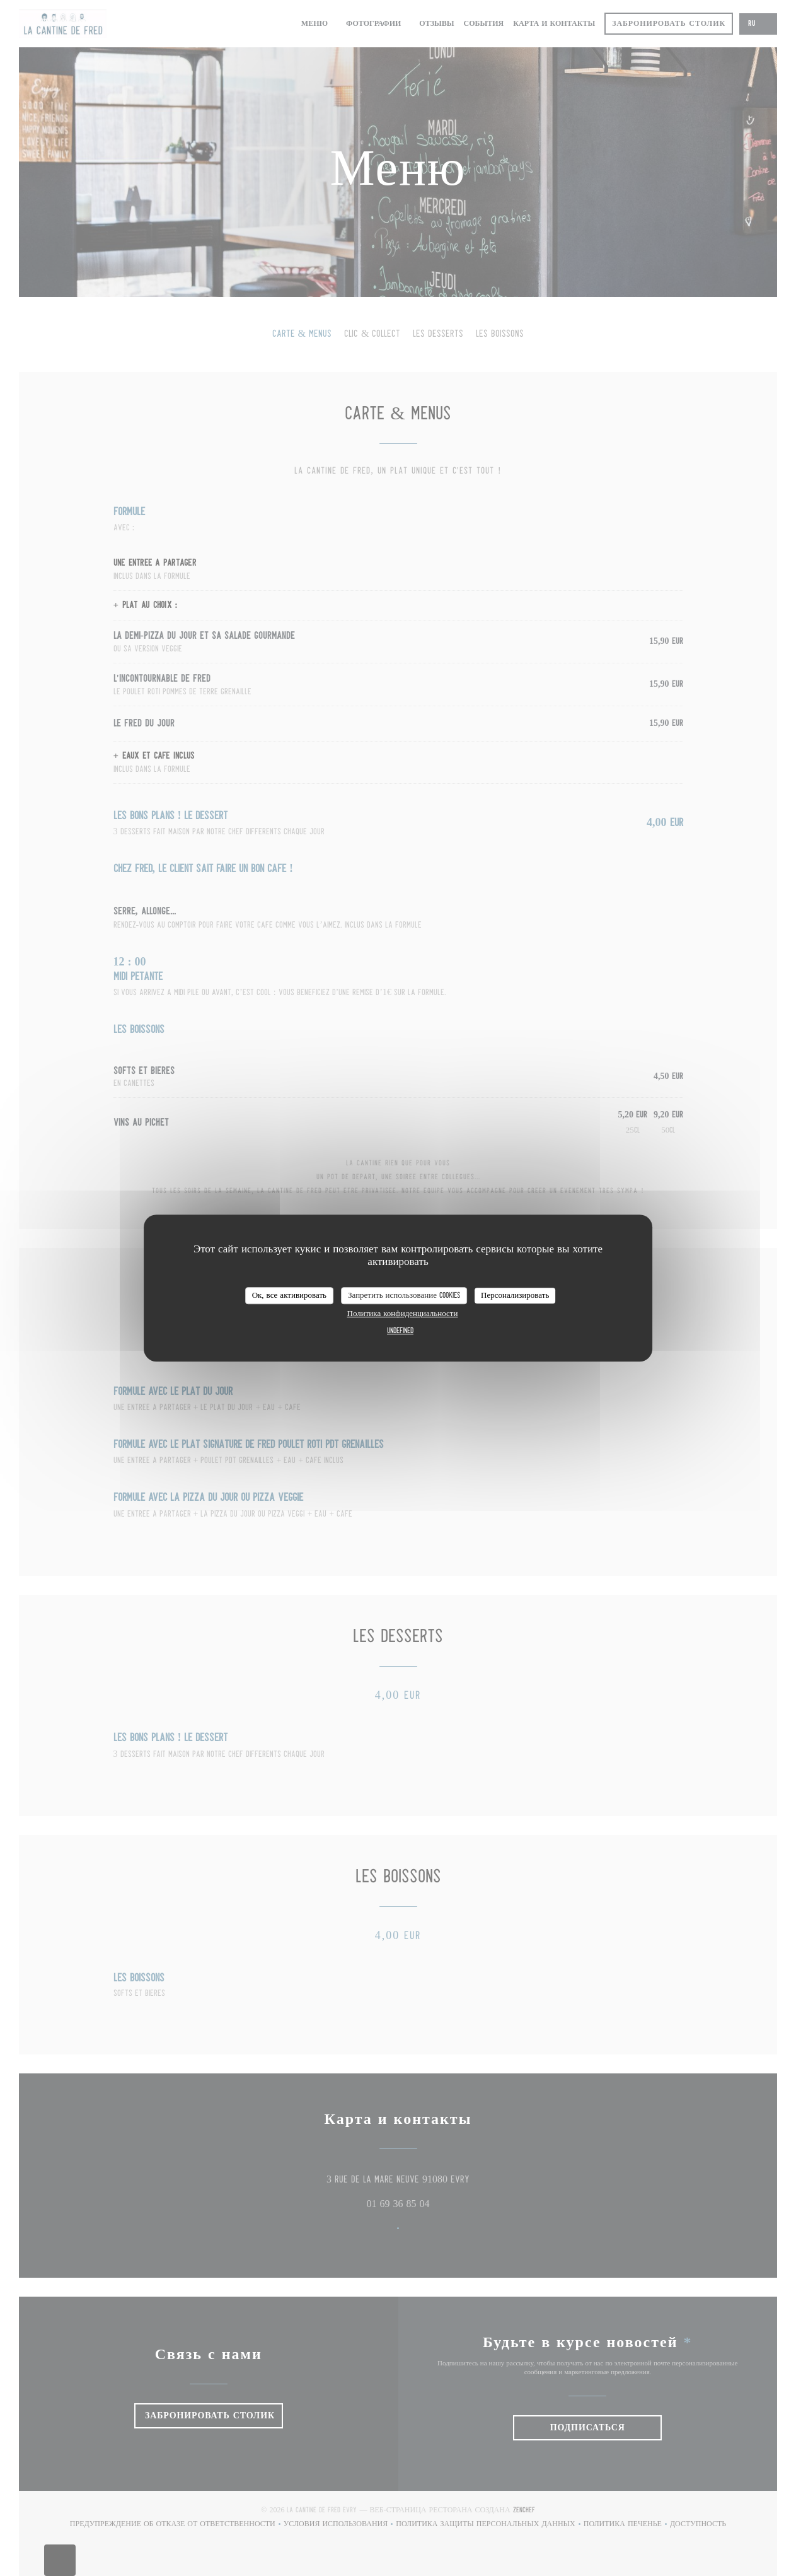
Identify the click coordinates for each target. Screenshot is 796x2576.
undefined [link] (400, 1331)
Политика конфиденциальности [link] (402, 1314)
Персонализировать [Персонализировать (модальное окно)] (515, 1295)
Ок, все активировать (289, 1295)
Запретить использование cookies (404, 1295)
